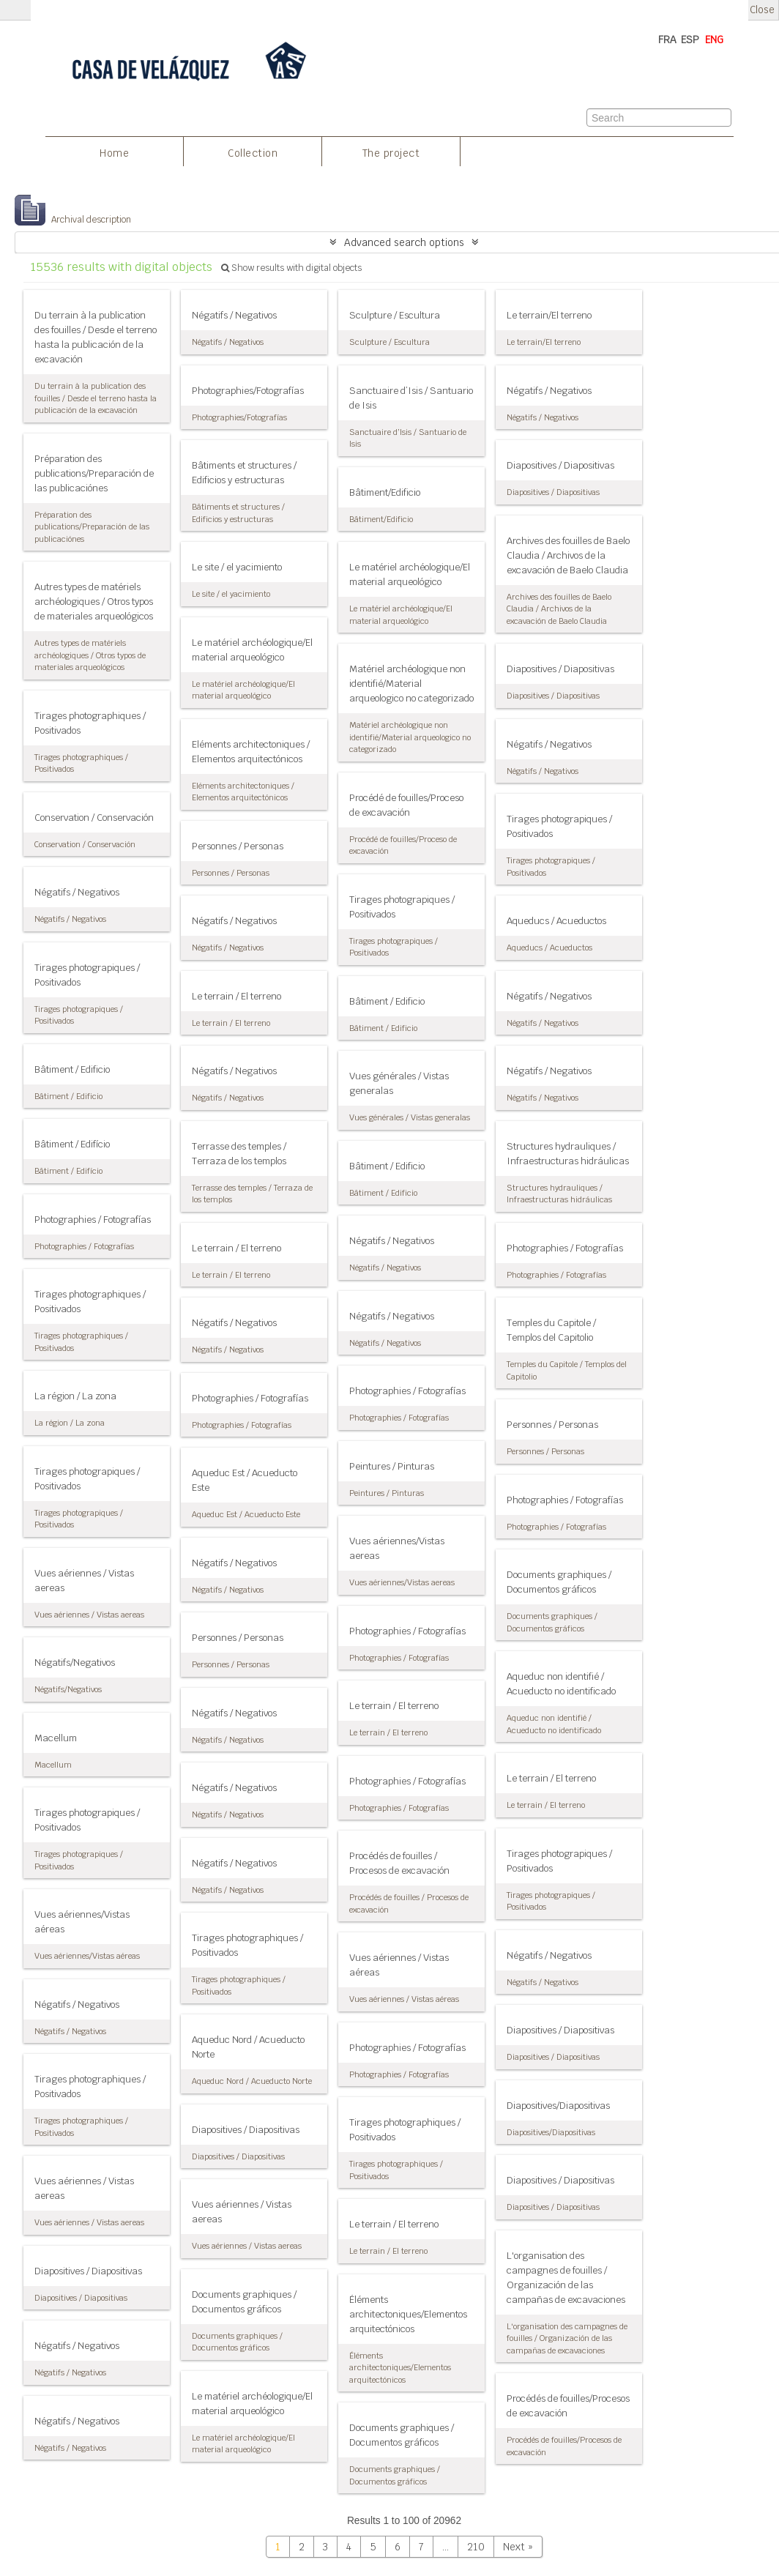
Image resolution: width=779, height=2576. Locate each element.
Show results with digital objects (291, 268)
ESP (690, 39)
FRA (667, 39)
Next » (518, 2546)
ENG (714, 39)
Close (762, 10)
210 (476, 2546)
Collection (252, 153)
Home (114, 153)
